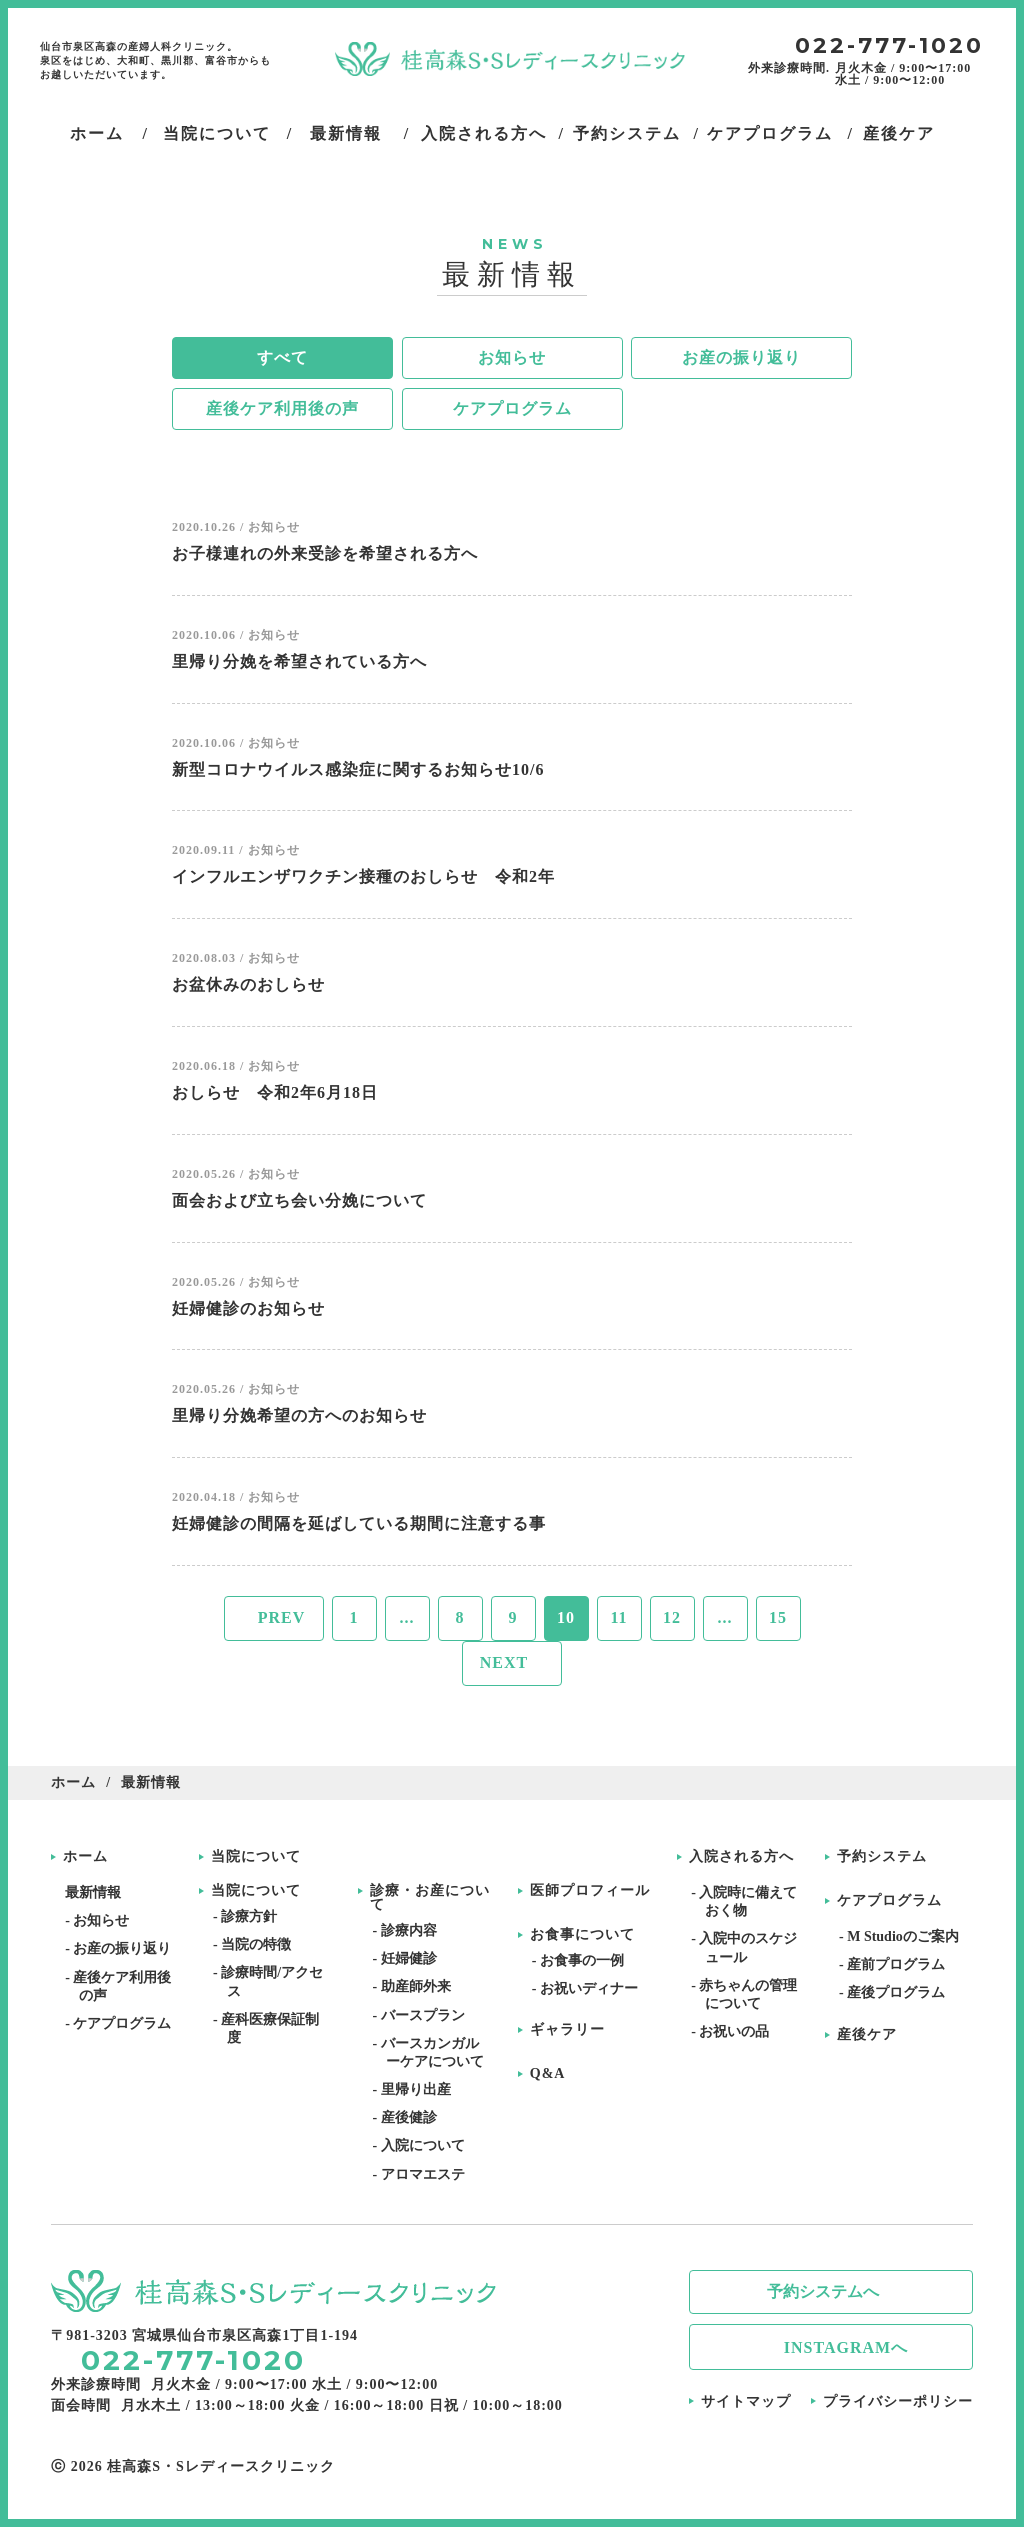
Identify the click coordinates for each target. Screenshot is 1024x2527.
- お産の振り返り (125, 1948)
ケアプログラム (512, 408)
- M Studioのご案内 (906, 1936)
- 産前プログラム (899, 1964)
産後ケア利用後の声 (282, 408)
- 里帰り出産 (418, 2089)
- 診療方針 (252, 1916)
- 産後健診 (411, 2117)
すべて (282, 357)
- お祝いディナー (592, 1988)
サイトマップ (746, 2401)
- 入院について (425, 2145)
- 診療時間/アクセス (275, 1981)
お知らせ (512, 357)
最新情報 (100, 1892)
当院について (256, 1857)
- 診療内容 (411, 1930)
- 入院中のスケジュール (751, 1947)
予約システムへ (823, 2291)
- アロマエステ (425, 2174)
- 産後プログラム (899, 1992)
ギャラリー (567, 2030)
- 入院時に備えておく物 (751, 1901)
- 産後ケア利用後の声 (125, 1986)
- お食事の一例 (585, 1960)
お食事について (582, 1935)
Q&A (548, 2074)
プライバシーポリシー (898, 2401)
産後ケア (867, 2035)
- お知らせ (104, 1920)
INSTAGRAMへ (846, 2347)
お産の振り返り (741, 357)
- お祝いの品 (737, 2031)
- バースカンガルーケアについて (435, 2052)
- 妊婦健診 (411, 1958)
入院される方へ (741, 1857)
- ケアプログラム (125, 2023)
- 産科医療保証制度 (273, 2028)
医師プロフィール (590, 1891)
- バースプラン (425, 2015)
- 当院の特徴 (259, 1944)
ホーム (73, 1782)
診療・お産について (430, 1898)
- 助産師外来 (418, 1986)
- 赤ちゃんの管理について (751, 1994)
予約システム (882, 1857)
